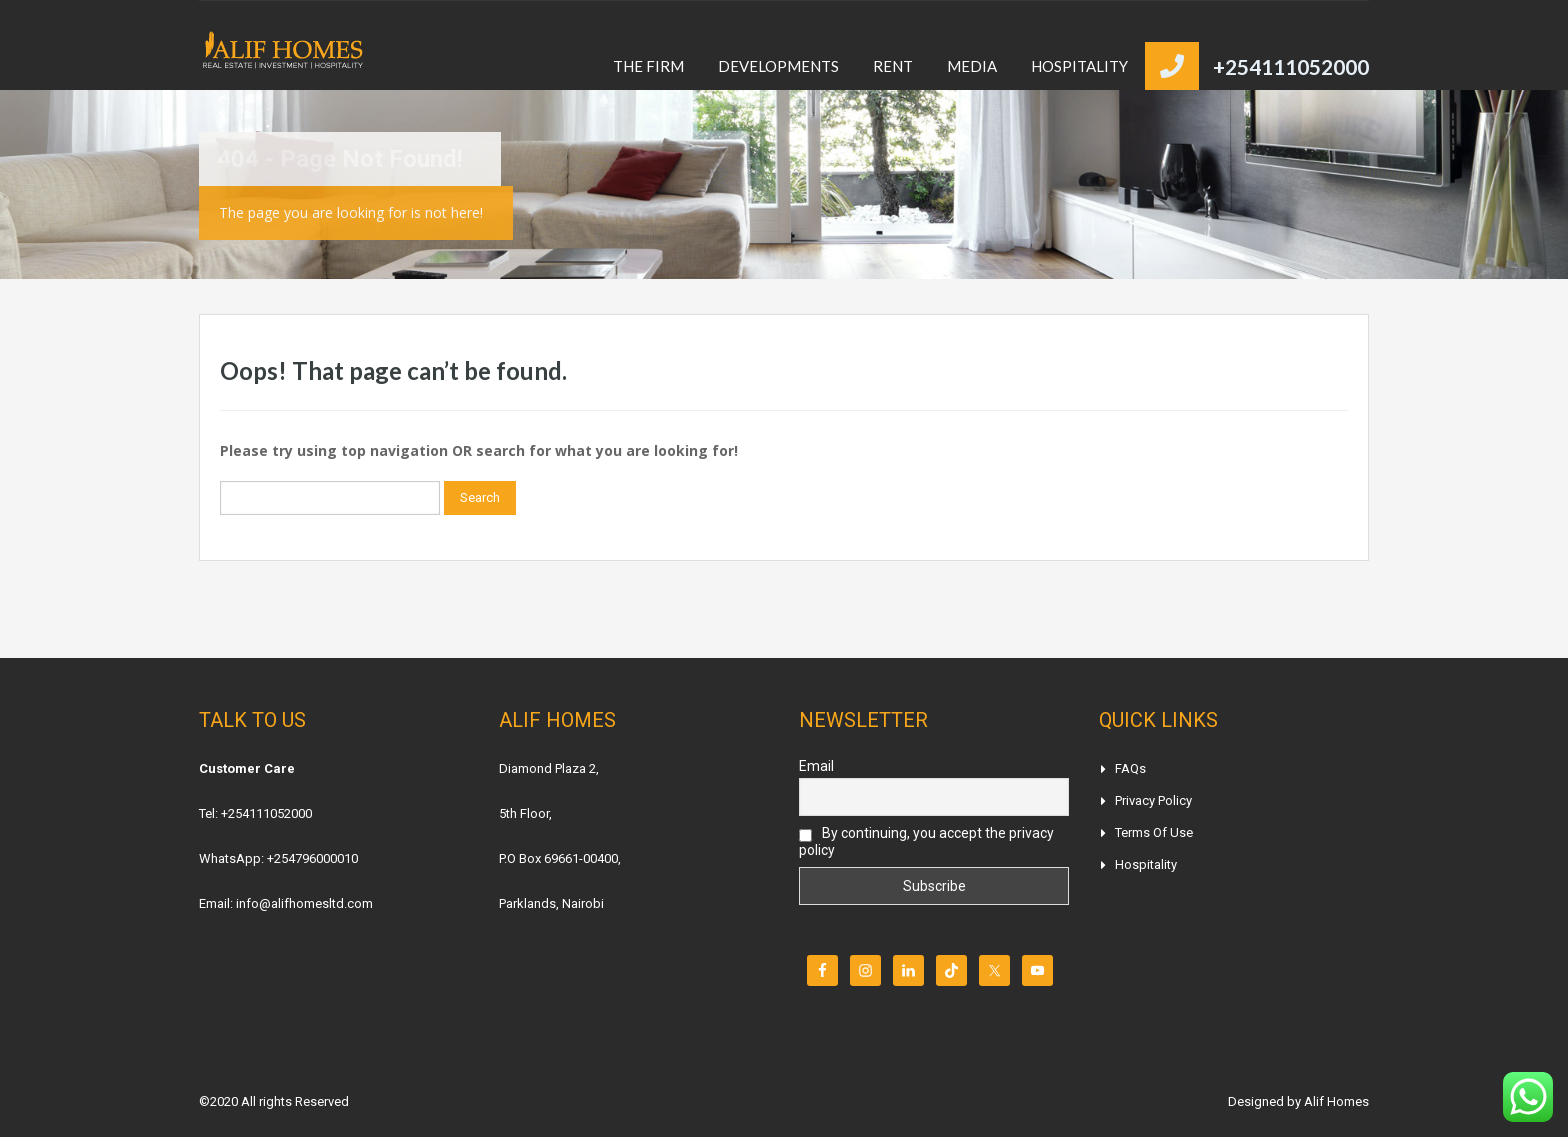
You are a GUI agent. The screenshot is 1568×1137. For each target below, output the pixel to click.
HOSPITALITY (1079, 66)
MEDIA (972, 66)
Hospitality (1146, 864)
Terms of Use (1154, 832)
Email (816, 766)
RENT (893, 66)
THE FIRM (648, 66)
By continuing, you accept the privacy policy (926, 842)
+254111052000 (1291, 66)
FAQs (1130, 768)
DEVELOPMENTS (778, 66)
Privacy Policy (1153, 800)
